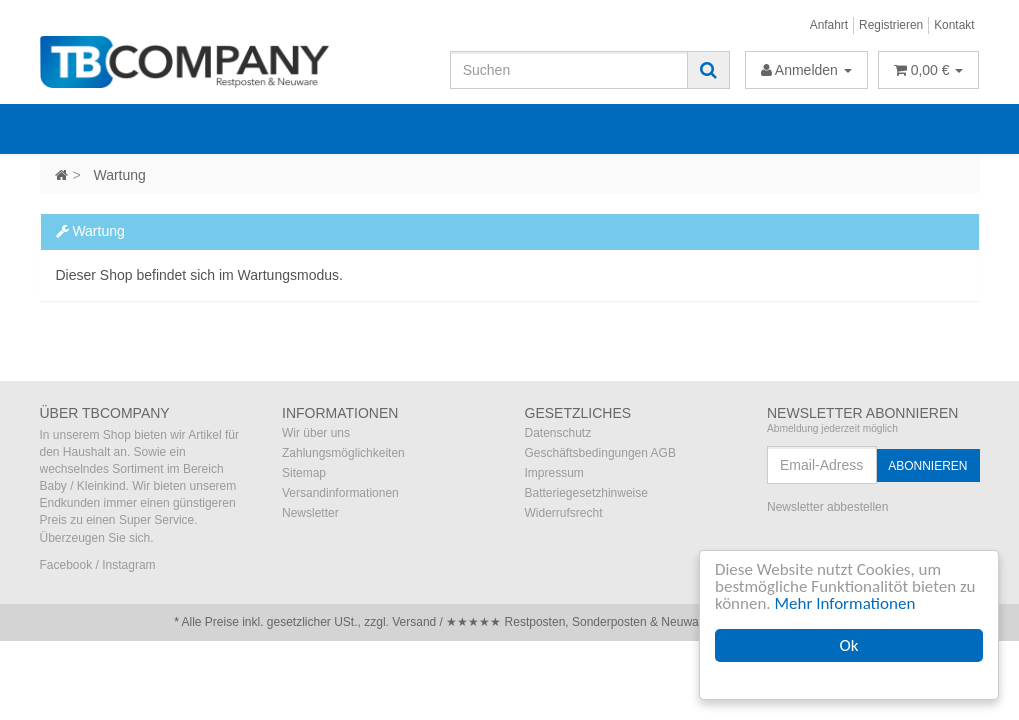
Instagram (128, 565)
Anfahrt (829, 25)
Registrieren (891, 25)
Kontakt (954, 25)
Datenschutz (558, 433)
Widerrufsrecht (564, 513)
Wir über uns (316, 433)
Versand (414, 622)
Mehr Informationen (845, 603)
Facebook (66, 565)
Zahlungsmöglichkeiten (343, 453)
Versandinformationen (340, 493)
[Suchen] (569, 70)
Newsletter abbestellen (827, 507)
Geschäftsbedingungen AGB (600, 453)
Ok (849, 645)
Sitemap (304, 473)
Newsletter (310, 513)
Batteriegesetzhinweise (586, 493)
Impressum (554, 473)
